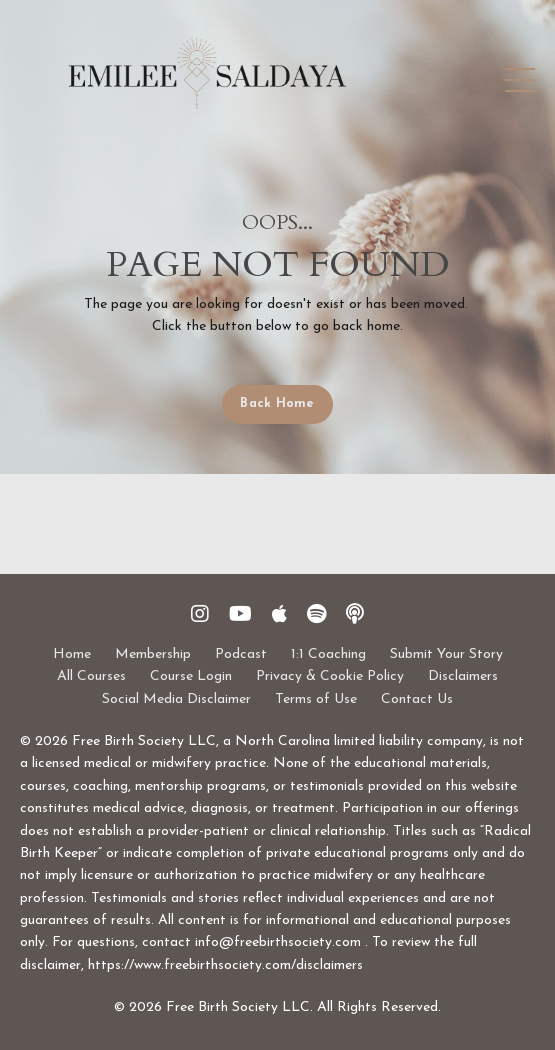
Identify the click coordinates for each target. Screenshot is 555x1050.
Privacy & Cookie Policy (330, 676)
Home (72, 654)
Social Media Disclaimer (176, 699)
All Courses (91, 676)
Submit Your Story (446, 654)
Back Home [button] (277, 404)
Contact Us (417, 699)
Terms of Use (316, 699)
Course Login (191, 676)
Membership (153, 654)
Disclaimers (463, 676)
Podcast (241, 654)
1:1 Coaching (328, 654)
